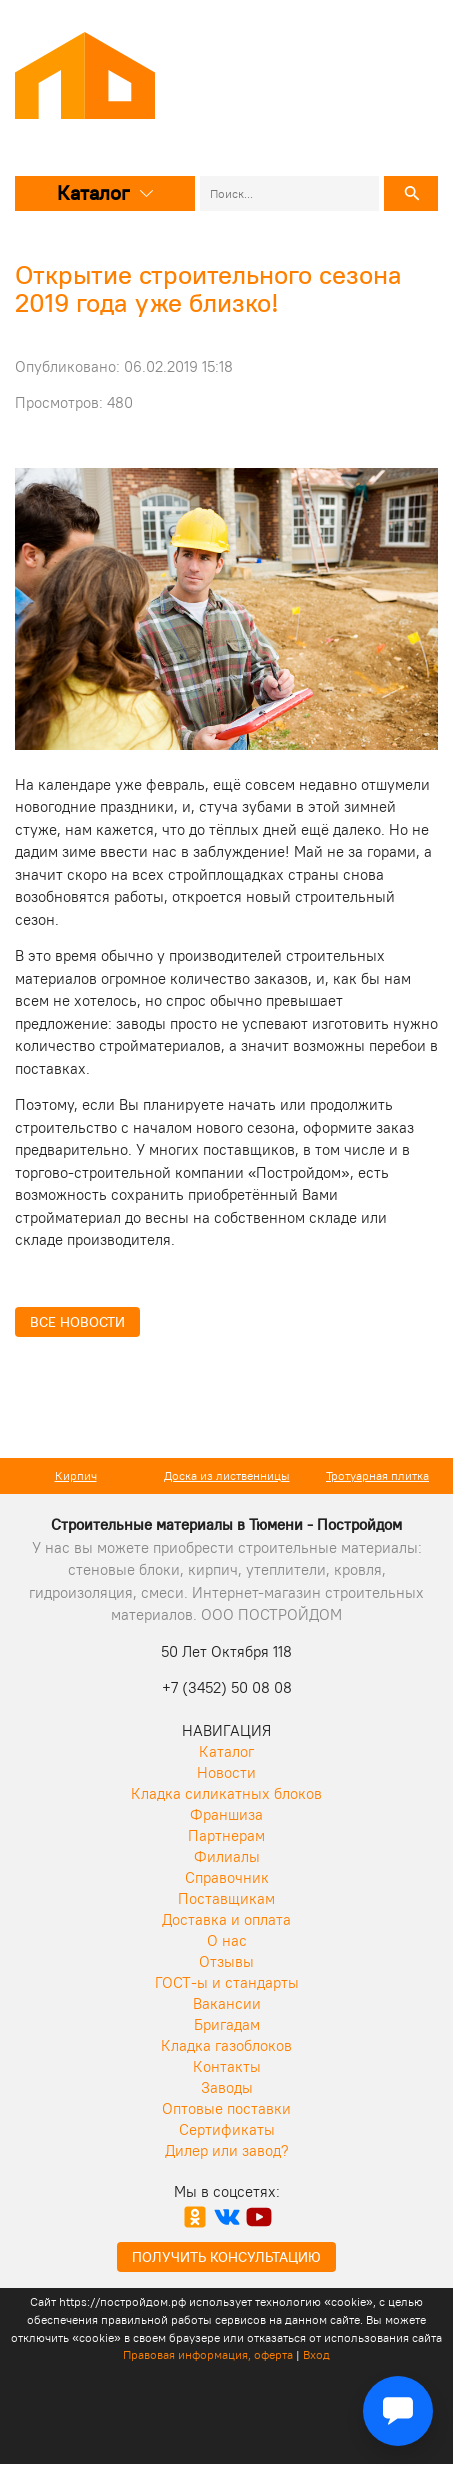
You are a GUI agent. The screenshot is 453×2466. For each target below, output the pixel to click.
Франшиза (226, 1814)
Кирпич (76, 1475)
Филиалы (227, 1856)
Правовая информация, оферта (208, 2354)
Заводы (227, 2087)
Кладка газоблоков (226, 2045)
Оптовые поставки (226, 2108)
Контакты (227, 2066)
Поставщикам (226, 1898)
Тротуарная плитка (377, 1475)
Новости (226, 1772)
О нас (227, 1940)
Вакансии (227, 2003)
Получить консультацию (226, 2257)
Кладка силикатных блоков (226, 1793)
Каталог (105, 192)
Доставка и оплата (226, 1919)
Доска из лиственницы (227, 1475)
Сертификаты (227, 2129)
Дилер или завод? (227, 2150)
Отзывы (226, 1961)
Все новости (77, 1322)
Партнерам (226, 1835)
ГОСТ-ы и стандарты (227, 1982)
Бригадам (227, 2024)
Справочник (227, 1877)
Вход (316, 2354)
